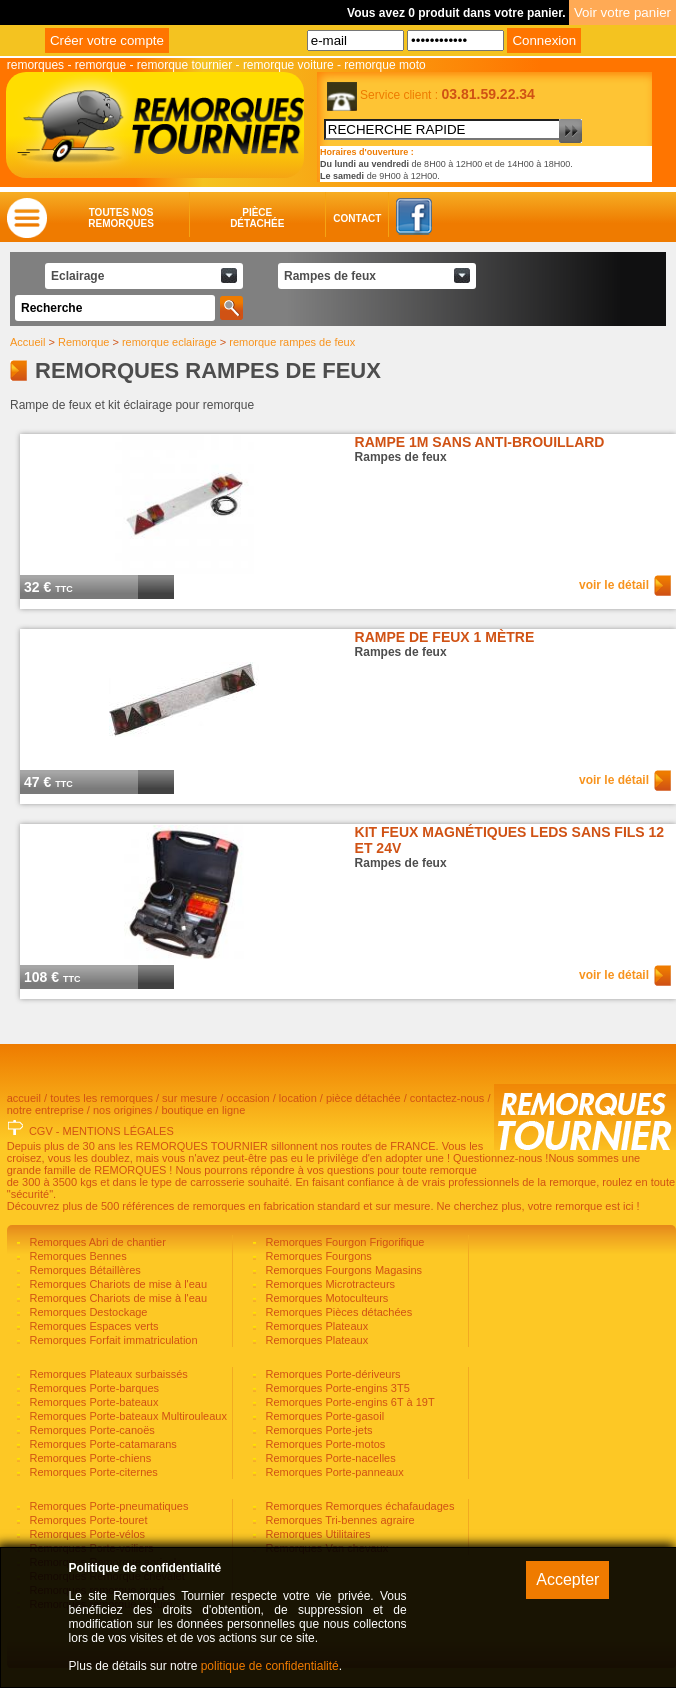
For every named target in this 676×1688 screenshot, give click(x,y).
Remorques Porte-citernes (91, 1472)
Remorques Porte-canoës (90, 1430)
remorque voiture (288, 65)
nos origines (122, 1110)
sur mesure (189, 1098)
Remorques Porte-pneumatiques (107, 1506)
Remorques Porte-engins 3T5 (335, 1388)
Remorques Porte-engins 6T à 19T (348, 1402)
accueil (24, 1098)
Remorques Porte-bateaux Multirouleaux (126, 1416)
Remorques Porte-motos (323, 1444)
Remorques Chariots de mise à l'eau (116, 1284)
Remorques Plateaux (315, 1326)
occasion (247, 1098)
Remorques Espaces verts (92, 1326)
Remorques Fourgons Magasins (342, 1270)
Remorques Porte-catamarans (101, 1444)
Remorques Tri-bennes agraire (338, 1520)
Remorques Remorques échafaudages (358, 1506)
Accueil (27, 342)
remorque (100, 65)
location (298, 1098)
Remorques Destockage (86, 1312)
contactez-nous (447, 1098)
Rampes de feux (330, 276)
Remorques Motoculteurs (325, 1298)
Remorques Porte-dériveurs (331, 1374)
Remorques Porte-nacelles (328, 1458)
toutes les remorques (101, 1098)
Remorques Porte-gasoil (323, 1416)
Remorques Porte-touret (86, 1520)
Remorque (83, 342)
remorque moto (384, 65)
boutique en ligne (203, 1110)
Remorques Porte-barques (92, 1388)
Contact (337, 218)
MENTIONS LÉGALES (118, 1131)
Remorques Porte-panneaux (332, 1472)
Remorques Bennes (76, 1256)
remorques (35, 65)
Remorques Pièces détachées (337, 1312)
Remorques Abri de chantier (95, 1242)
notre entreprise (45, 1110)
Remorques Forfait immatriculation (111, 1340)
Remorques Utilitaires (316, 1534)
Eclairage (77, 276)
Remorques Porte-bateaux (92, 1402)
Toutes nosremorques (121, 218)
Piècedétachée (257, 218)
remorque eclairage (169, 342)
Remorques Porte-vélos (85, 1534)
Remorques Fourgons (316, 1256)
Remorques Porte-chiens (88, 1458)
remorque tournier (184, 65)
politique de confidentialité (270, 1666)
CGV (41, 1131)
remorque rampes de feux (292, 342)
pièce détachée (363, 1098)
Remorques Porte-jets (317, 1430)
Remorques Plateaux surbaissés (106, 1374)
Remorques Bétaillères (83, 1270)
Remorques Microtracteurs (328, 1284)
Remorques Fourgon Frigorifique (343, 1242)
